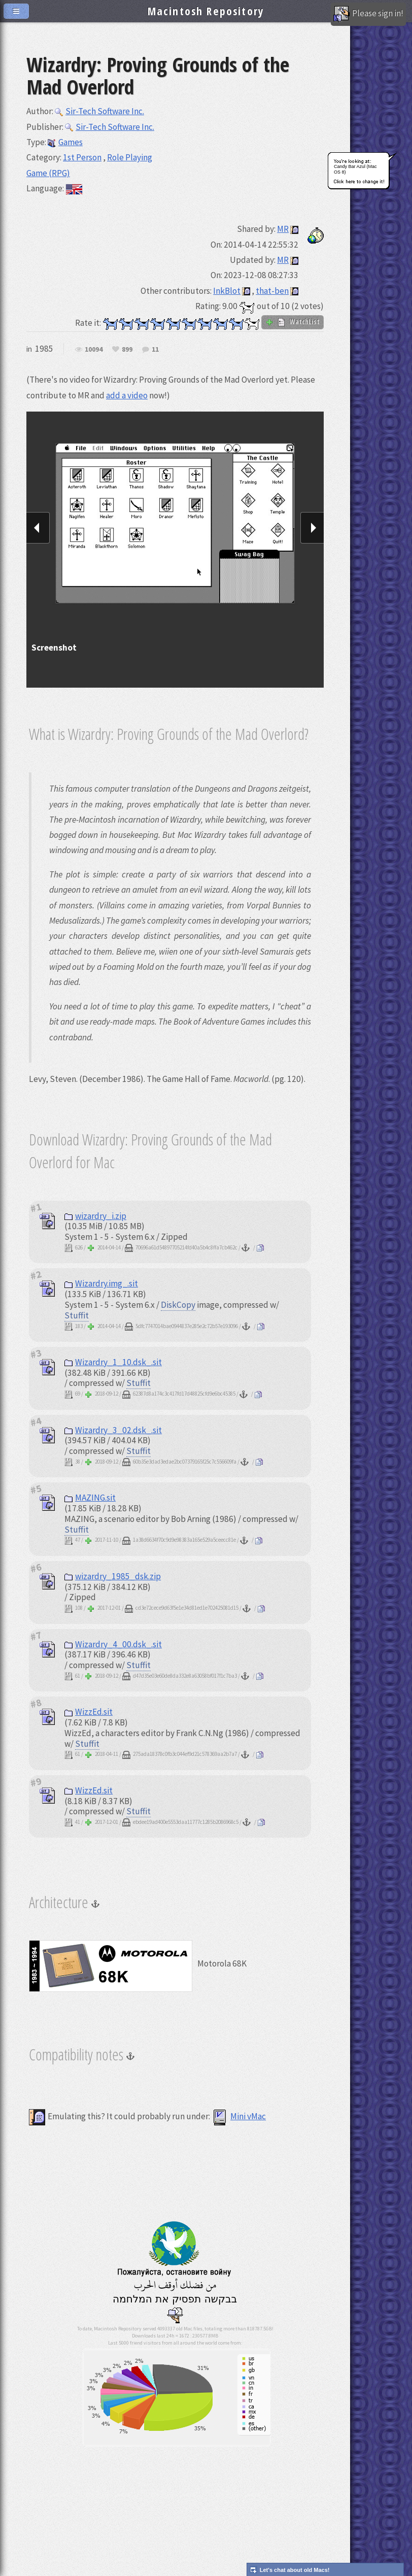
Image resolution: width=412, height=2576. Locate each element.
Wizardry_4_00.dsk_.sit (113, 1644)
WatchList (292, 321)
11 (155, 349)
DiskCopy (178, 1304)
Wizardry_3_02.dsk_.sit (113, 1430)
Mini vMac (239, 2116)
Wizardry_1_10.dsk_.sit (113, 1362)
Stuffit (76, 1315)
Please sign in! (368, 14)
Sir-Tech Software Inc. (99, 111)
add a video (127, 395)
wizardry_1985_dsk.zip (112, 1576)
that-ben (272, 290)
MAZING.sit (90, 1497)
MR (283, 228)
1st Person (82, 157)
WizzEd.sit (88, 1711)
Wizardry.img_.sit (101, 1283)
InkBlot (227, 290)
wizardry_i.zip (95, 1216)
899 (127, 349)
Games (65, 142)
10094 (93, 349)
